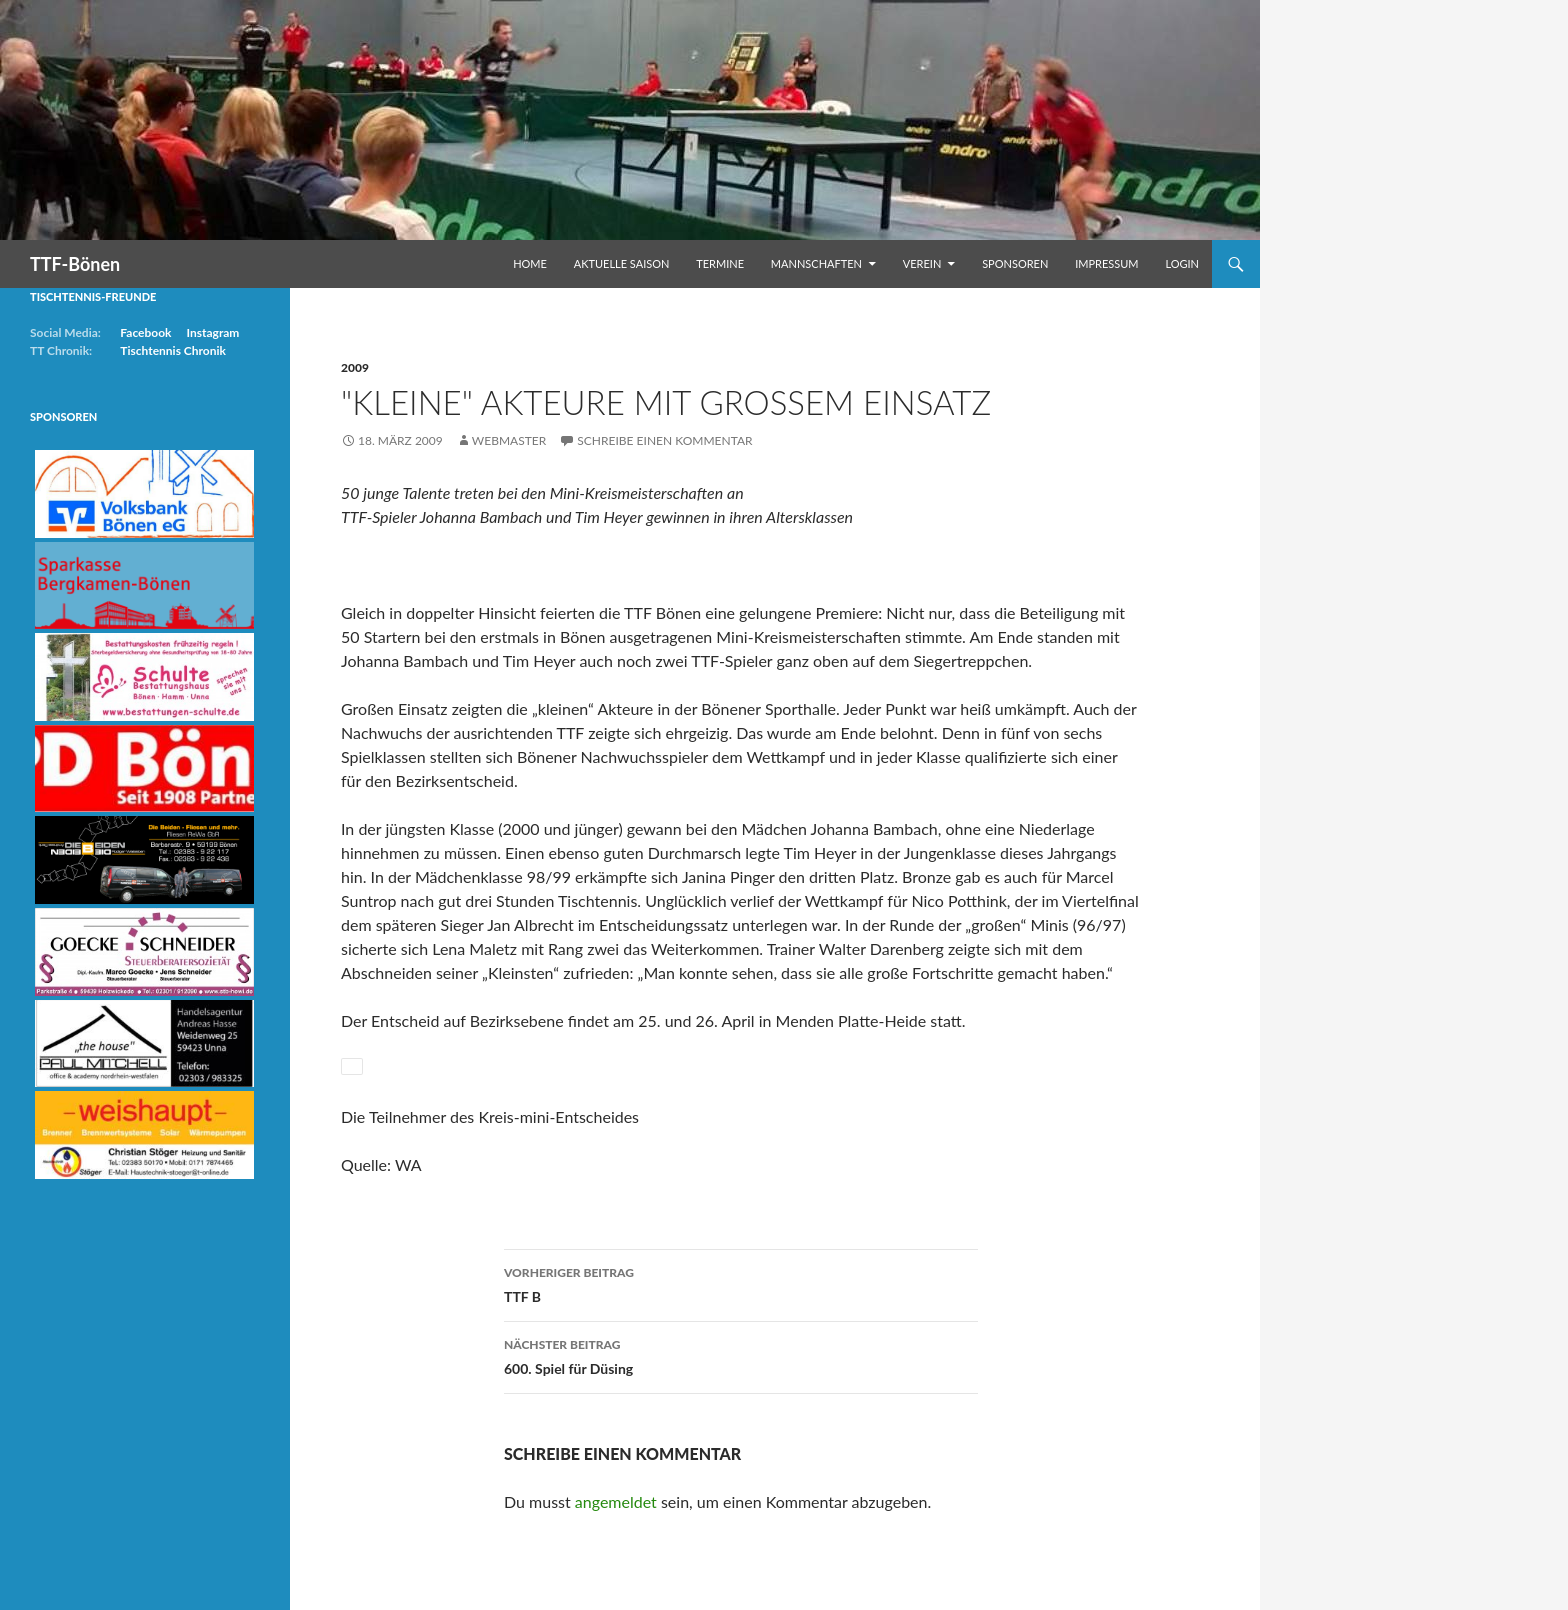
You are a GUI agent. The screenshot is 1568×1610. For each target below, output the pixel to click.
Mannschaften (816, 263)
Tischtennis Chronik (173, 350)
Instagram (212, 332)
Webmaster (509, 440)
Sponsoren (1015, 263)
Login (1182, 263)
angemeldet (616, 1501)
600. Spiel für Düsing (741, 1355)
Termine (720, 263)
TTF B (741, 1283)
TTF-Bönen (75, 264)
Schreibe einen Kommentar (664, 440)
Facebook (145, 332)
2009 (355, 367)
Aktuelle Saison (622, 263)
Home (530, 263)
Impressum (1106, 263)
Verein (922, 263)
